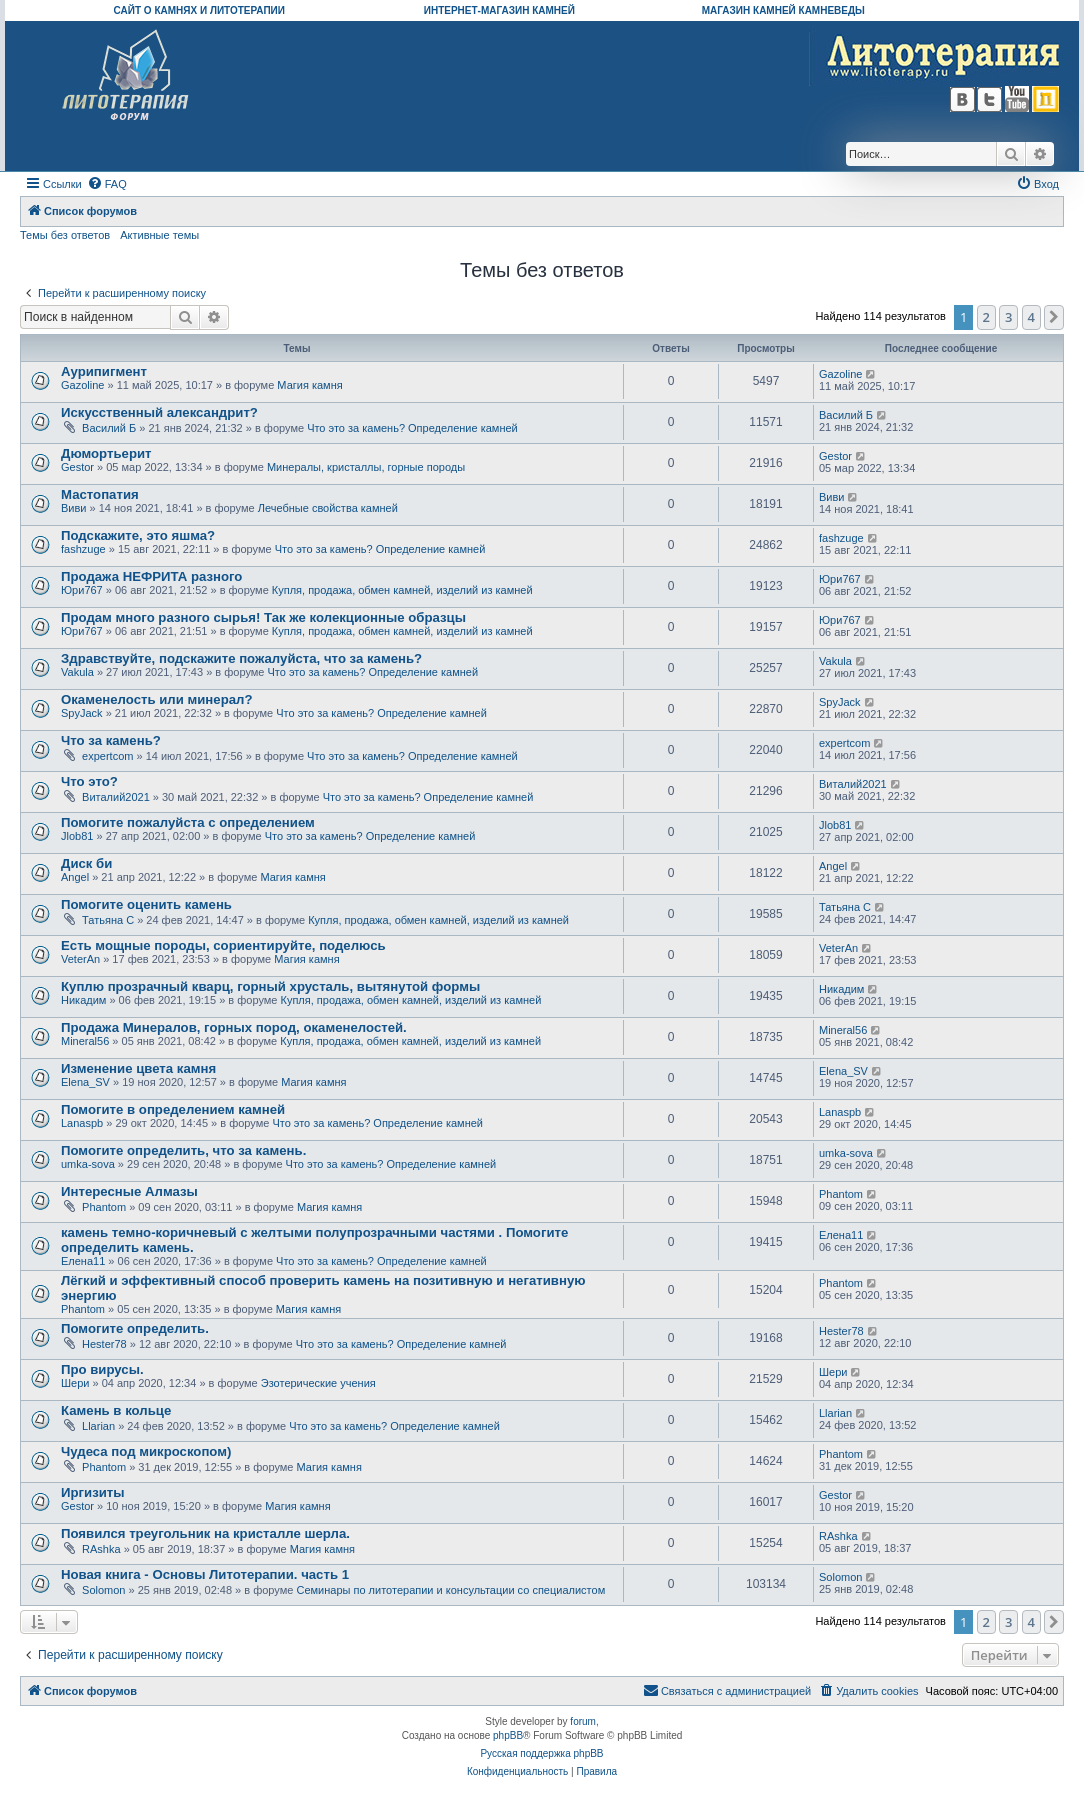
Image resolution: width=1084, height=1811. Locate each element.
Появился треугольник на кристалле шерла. (205, 1533)
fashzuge (83, 549)
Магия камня (309, 385)
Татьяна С (108, 920)
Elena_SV (85, 1082)
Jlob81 (77, 836)
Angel (75, 877)
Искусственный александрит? (159, 412)
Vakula (77, 672)
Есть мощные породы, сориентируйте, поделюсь (223, 945)
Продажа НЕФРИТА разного (151, 576)
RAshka (101, 1549)
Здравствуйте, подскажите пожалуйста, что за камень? (241, 658)
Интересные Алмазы (129, 1191)
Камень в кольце (116, 1410)
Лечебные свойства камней (328, 508)
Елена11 (83, 1261)
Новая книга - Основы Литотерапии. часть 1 (205, 1574)
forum (583, 1721)
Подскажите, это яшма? (138, 535)
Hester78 (104, 1344)
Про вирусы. (102, 1369)
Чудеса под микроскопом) (146, 1451)
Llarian (98, 1426)
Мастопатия (100, 494)
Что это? (89, 781)
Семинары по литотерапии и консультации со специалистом (450, 1590)
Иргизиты (93, 1492)
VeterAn (80, 959)
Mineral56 (85, 1041)
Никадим (83, 1000)
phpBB (508, 1735)
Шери (75, 1383)
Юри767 (82, 590)
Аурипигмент (104, 371)
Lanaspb (82, 1123)
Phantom (104, 1207)
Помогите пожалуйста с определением (188, 822)
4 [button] (1031, 317)
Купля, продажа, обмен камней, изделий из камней (402, 590)
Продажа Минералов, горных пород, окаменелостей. (234, 1027)
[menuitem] (107, 184)
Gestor (77, 467)
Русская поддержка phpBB (541, 1753)
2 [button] (986, 317)
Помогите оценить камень (146, 904)
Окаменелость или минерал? (156, 699)
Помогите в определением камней (173, 1109)
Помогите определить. (135, 1328)
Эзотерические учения (318, 1383)
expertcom (107, 756)
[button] (1054, 317)
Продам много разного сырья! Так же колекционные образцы (263, 617)
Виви (73, 508)
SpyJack (82, 713)
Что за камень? (111, 740)
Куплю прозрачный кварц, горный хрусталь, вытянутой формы (270, 986)
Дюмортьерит (106, 453)
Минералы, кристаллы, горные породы (366, 467)
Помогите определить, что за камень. (183, 1150)
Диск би (86, 863)
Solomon (103, 1590)
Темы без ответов (65, 235)
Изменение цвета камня (138, 1068)
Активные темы (159, 235)
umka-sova (88, 1164)
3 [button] (1008, 317)
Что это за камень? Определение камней (412, 428)
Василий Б (109, 428)
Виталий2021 (116, 797)
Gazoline (82, 385)
